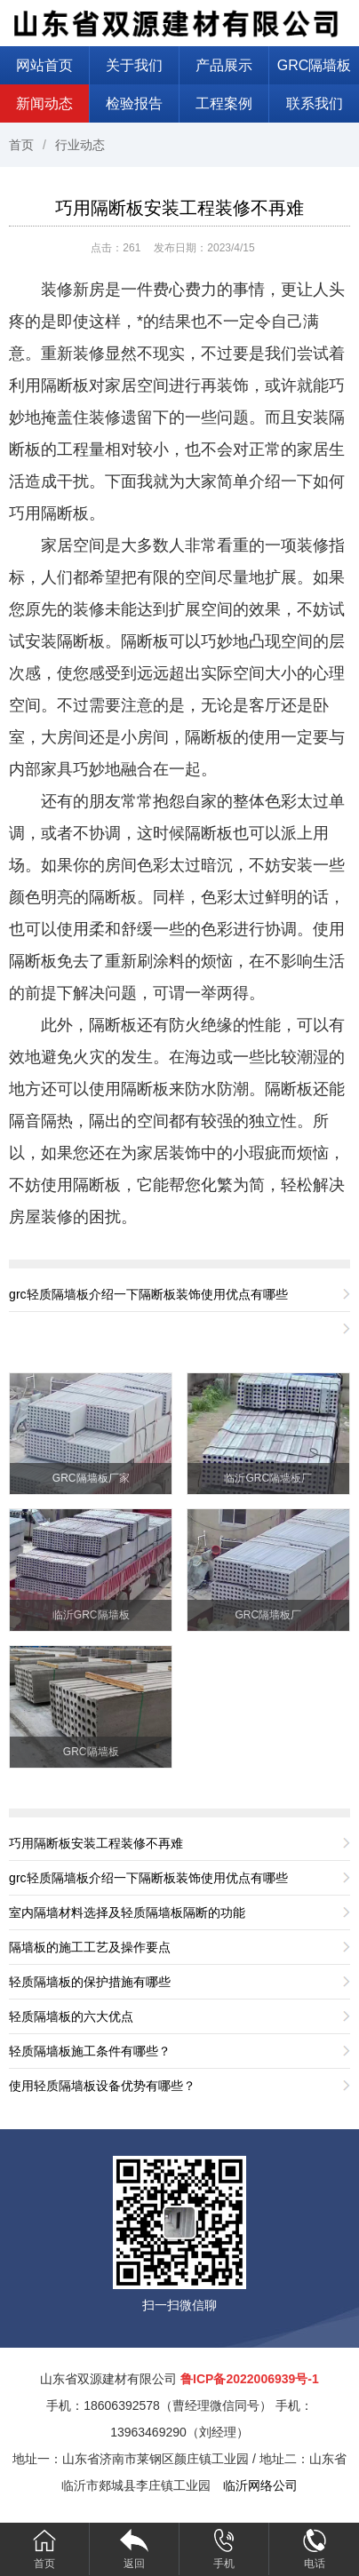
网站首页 (44, 65)
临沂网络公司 (260, 2485)
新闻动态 (44, 103)
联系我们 (314, 103)
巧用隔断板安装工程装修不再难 (179, 208)
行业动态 (80, 145)
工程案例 (223, 103)
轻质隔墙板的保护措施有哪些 (90, 1982)
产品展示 (223, 65)
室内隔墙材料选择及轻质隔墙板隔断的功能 (127, 1912)
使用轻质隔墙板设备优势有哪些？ (102, 2086)
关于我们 (134, 65)
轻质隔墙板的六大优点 (71, 2016)
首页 (21, 145)
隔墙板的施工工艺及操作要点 (90, 1947)
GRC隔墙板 (314, 65)
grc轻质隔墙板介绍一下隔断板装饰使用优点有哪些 (148, 1294)
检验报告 (134, 103)
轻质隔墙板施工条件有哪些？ (90, 2051)
